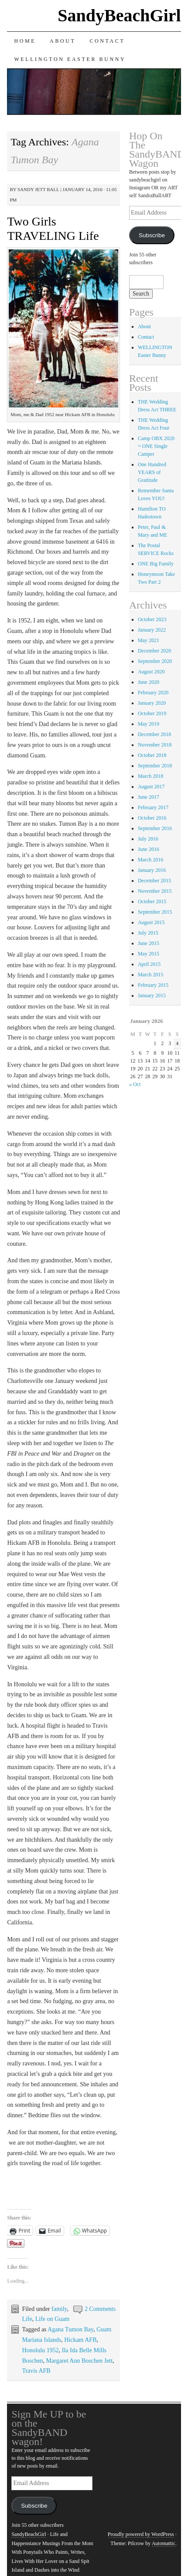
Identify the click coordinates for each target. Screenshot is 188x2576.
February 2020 (153, 692)
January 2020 (152, 703)
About (62, 41)
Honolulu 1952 (40, 2350)
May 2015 (148, 954)
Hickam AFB (80, 2340)
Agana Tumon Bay (70, 2329)
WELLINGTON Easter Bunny (70, 59)
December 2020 (154, 651)
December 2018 (154, 734)
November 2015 (155, 891)
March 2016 (150, 860)
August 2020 (151, 672)
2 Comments (100, 2309)
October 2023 (152, 619)
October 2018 (152, 755)
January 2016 (152, 870)
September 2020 (155, 661)
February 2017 (153, 807)
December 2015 (154, 881)
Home (25, 41)
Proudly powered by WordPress (141, 2534)
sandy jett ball (38, 189)
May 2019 (148, 724)
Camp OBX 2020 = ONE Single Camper (156, 446)
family (59, 2309)
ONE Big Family (156, 564)
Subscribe (152, 235)
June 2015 (148, 943)
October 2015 (152, 901)
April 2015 (149, 964)
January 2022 (152, 630)
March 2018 (150, 776)
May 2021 (148, 640)
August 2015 (151, 922)
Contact (107, 41)
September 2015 (155, 912)
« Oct (134, 1084)
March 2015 (150, 975)
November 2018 (155, 745)
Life (27, 2319)
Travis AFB (36, 2370)
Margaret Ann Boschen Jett (79, 2360)
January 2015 (152, 995)
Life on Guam (52, 2319)
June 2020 (148, 682)
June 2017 (148, 797)
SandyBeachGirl (119, 15)
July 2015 (148, 933)
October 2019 (152, 713)
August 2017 (151, 787)
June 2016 (148, 849)
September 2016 (155, 828)
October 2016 (152, 818)
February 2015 (153, 985)
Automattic (163, 2543)
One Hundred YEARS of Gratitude (152, 472)
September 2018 (155, 766)
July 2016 (148, 839)
